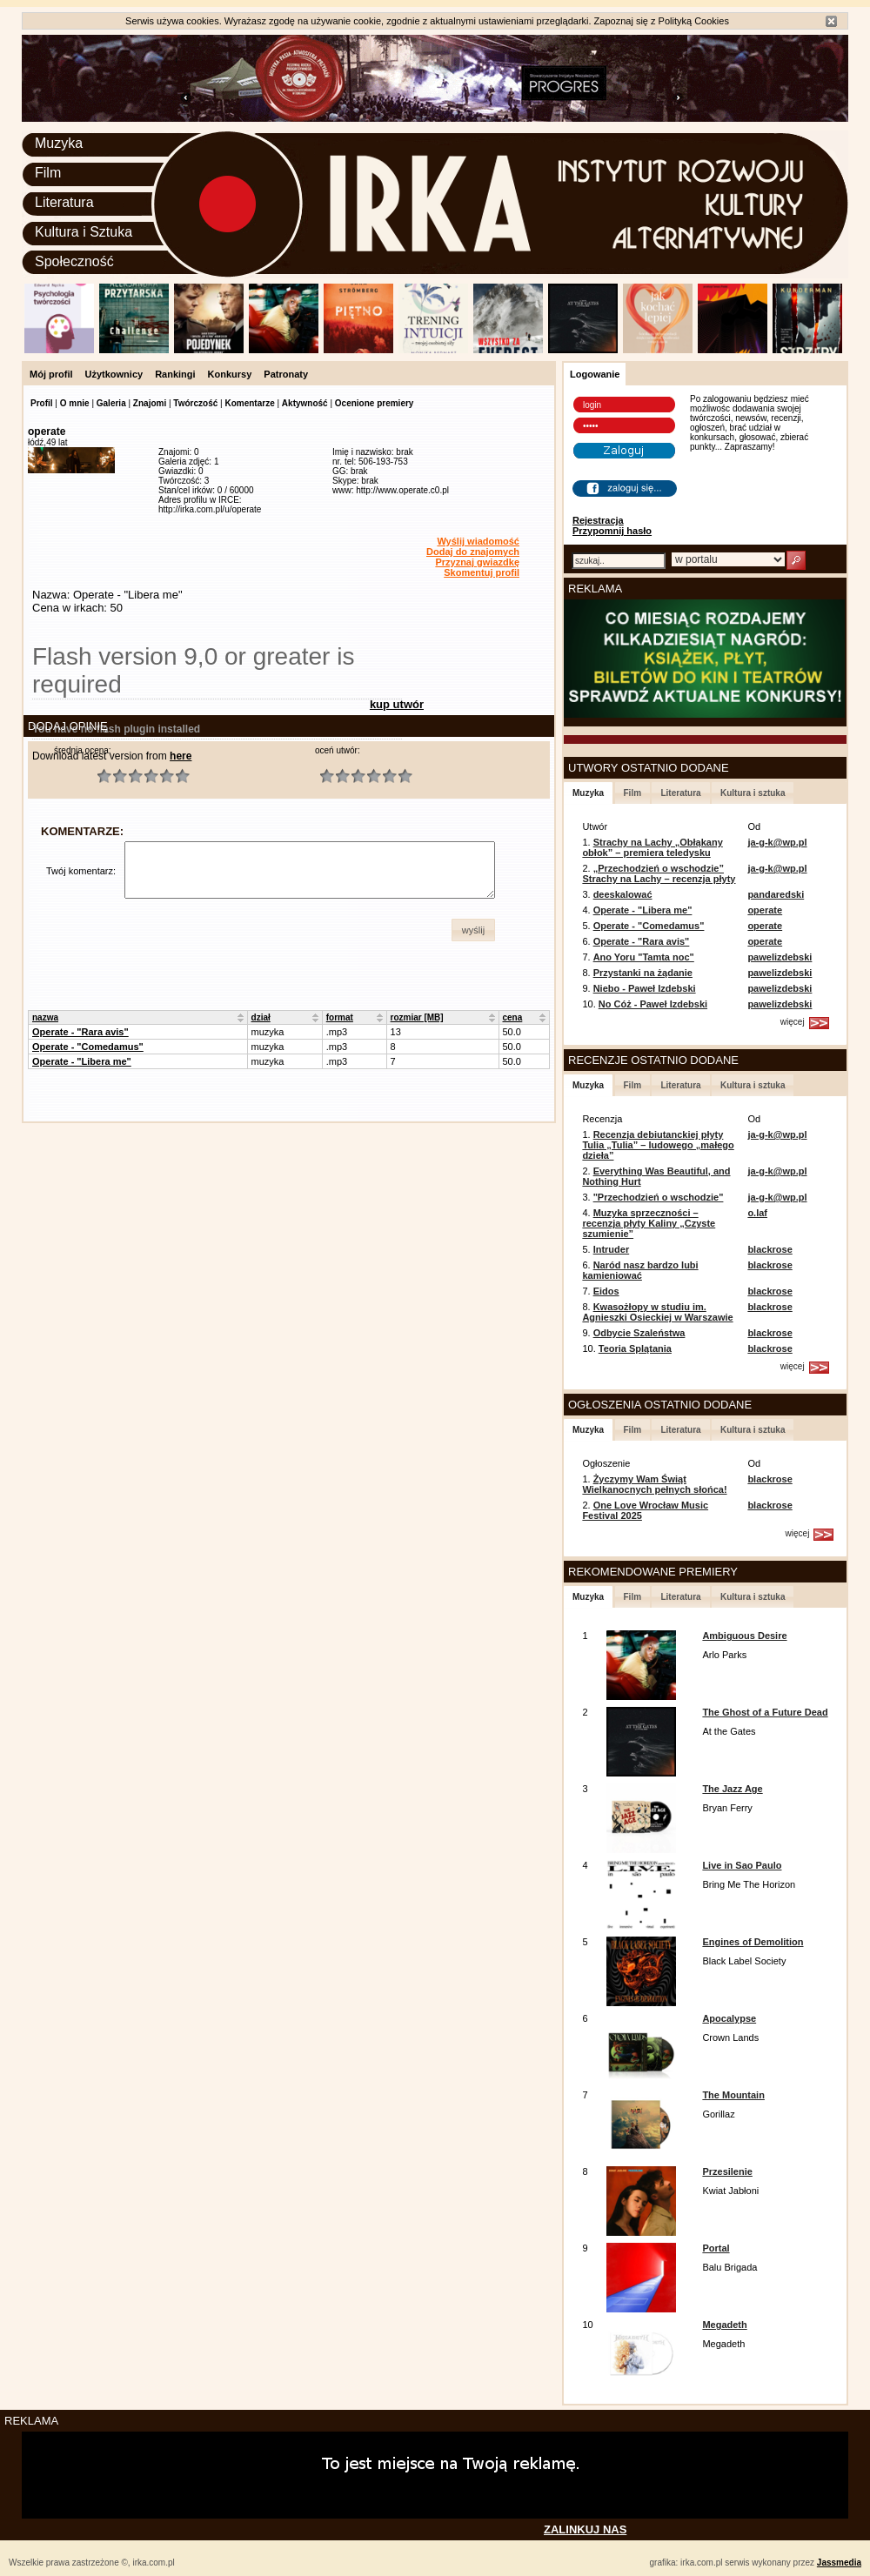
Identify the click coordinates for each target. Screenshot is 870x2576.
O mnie (75, 403)
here (180, 756)
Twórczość (195, 403)
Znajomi (149, 403)
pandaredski (775, 894)
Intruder (611, 1249)
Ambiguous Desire (744, 1635)
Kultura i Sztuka (83, 231)
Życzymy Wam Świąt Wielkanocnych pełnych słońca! (654, 1484)
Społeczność (74, 261)
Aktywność (305, 403)
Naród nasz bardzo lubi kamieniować (640, 1270)
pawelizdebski (779, 957)
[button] (473, 930)
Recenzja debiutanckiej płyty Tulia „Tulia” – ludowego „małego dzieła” (657, 1145)
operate (764, 910)
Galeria (111, 403)
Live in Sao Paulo (741, 1865)
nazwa (45, 1017)
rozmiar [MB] (417, 1017)
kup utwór (397, 704)
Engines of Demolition (752, 1942)
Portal (715, 2248)
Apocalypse (729, 2018)
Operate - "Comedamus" (88, 1046)
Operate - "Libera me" (81, 1061)
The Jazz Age (732, 1788)
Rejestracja (598, 520)
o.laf (757, 1213)
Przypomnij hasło (612, 530)
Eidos (606, 1291)
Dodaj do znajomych (472, 551)
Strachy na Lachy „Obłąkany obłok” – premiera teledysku (652, 847)
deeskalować (622, 894)
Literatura (64, 202)
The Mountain (733, 2095)
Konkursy (230, 374)
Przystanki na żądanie (643, 972)
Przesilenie (727, 2171)
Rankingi (175, 374)
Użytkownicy (114, 374)
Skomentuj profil (481, 572)
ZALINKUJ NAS (585, 2529)
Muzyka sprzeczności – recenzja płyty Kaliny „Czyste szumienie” (648, 1223)
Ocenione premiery (374, 403)
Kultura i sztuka (752, 793)
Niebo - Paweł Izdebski (644, 988)
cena (513, 1017)
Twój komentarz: (81, 871)
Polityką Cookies (694, 21)
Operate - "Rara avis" (80, 1032)
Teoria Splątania (635, 1348)
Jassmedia (839, 2562)
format (339, 1017)
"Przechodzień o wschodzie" (658, 1197)
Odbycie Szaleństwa (639, 1333)
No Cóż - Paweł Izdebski (653, 1004)
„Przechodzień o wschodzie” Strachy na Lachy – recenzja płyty (658, 873)
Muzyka (59, 143)
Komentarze (249, 403)
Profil (41, 403)
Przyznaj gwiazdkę (477, 562)
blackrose (769, 1249)
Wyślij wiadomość (478, 541)
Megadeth (724, 2324)
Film (48, 172)
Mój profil (51, 374)
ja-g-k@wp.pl (776, 842)
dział (261, 1017)
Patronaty (286, 374)
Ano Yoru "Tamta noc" (643, 957)
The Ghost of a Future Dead (764, 1712)
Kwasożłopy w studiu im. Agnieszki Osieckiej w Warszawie (657, 1311)
